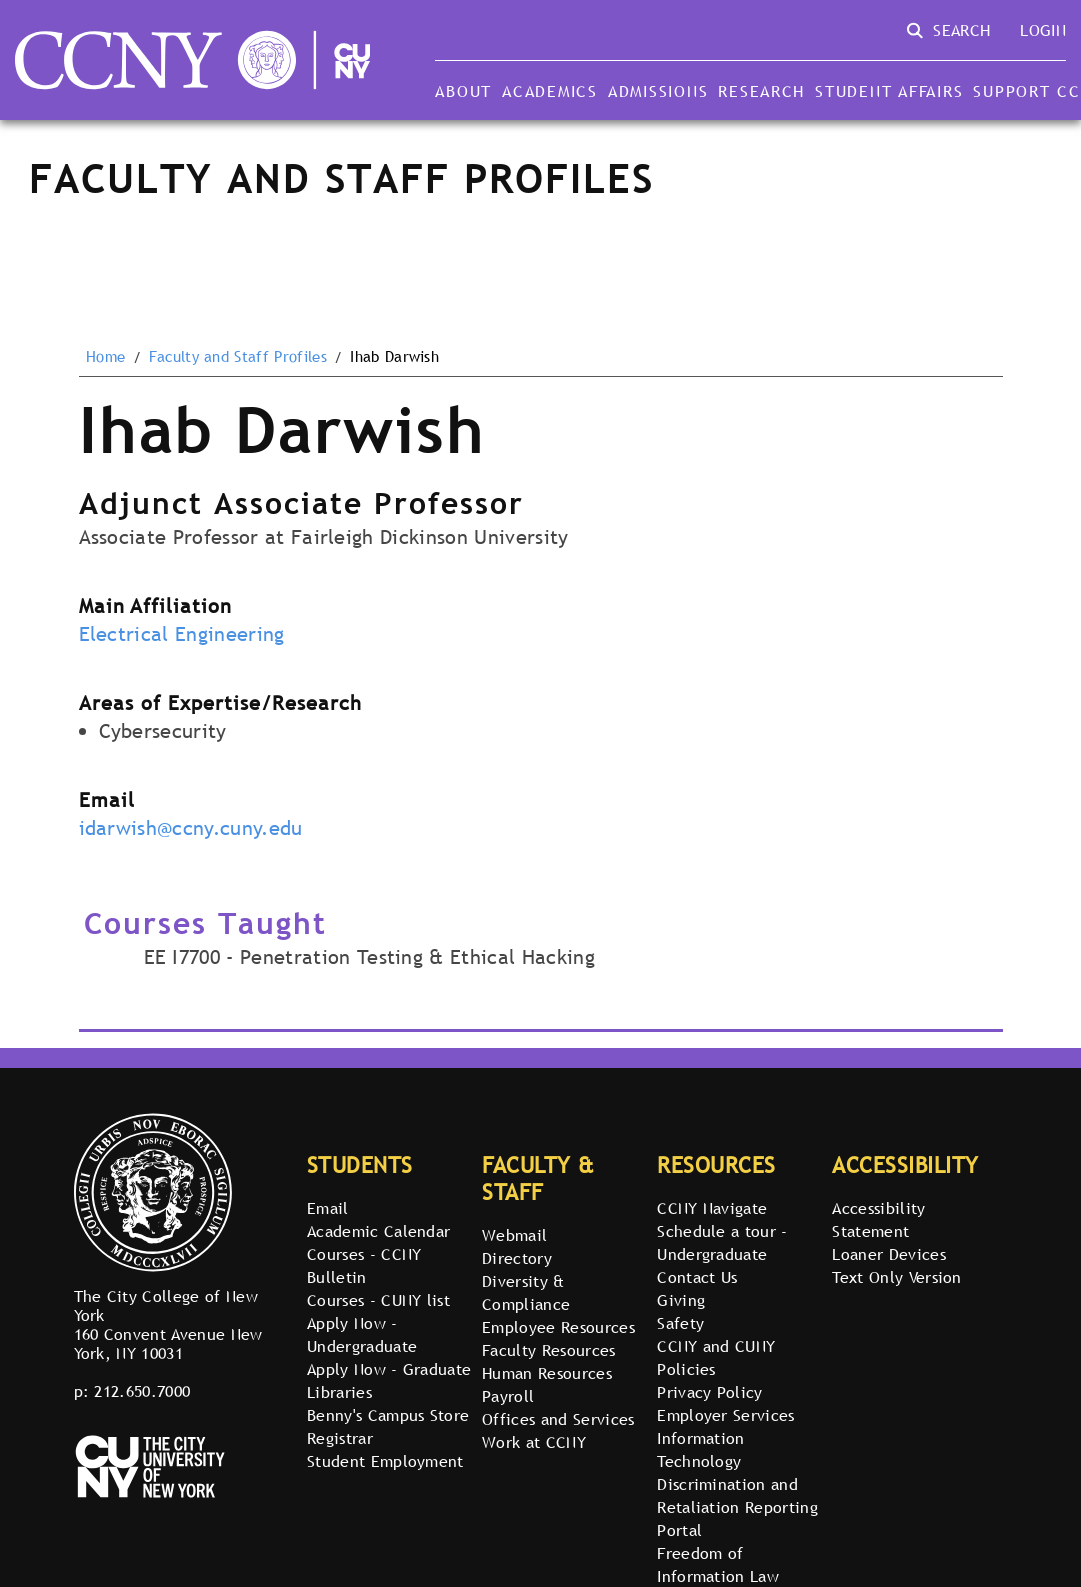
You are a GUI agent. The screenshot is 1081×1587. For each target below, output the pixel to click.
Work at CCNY (534, 1442)
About (463, 91)
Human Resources (547, 1373)
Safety (680, 1323)
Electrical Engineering (182, 634)
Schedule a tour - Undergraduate (722, 1242)
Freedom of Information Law (718, 1564)
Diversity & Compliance (526, 1292)
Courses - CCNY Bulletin (364, 1265)
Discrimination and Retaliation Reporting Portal (737, 1507)
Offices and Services (558, 1419)
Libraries (339, 1392)
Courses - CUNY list (378, 1300)
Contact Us (697, 1277)
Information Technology (701, 1449)
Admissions (658, 91)
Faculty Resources (548, 1350)
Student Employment (385, 1461)
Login (1043, 30)
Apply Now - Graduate (389, 1369)
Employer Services (725, 1415)
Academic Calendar (378, 1231)
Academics (550, 91)
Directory (517, 1258)
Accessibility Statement (878, 1219)
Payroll (508, 1396)
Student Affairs (889, 91)
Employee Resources (558, 1327)
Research (761, 91)
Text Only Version (896, 1277)
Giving (681, 1300)
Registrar (340, 1438)
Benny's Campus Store (388, 1415)
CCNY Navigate (712, 1208)
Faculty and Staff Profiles (238, 357)
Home (105, 357)
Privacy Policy (709, 1392)
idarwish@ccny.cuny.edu (191, 828)
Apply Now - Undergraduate (362, 1334)
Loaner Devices (888, 1254)
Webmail (514, 1235)
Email (328, 1208)
